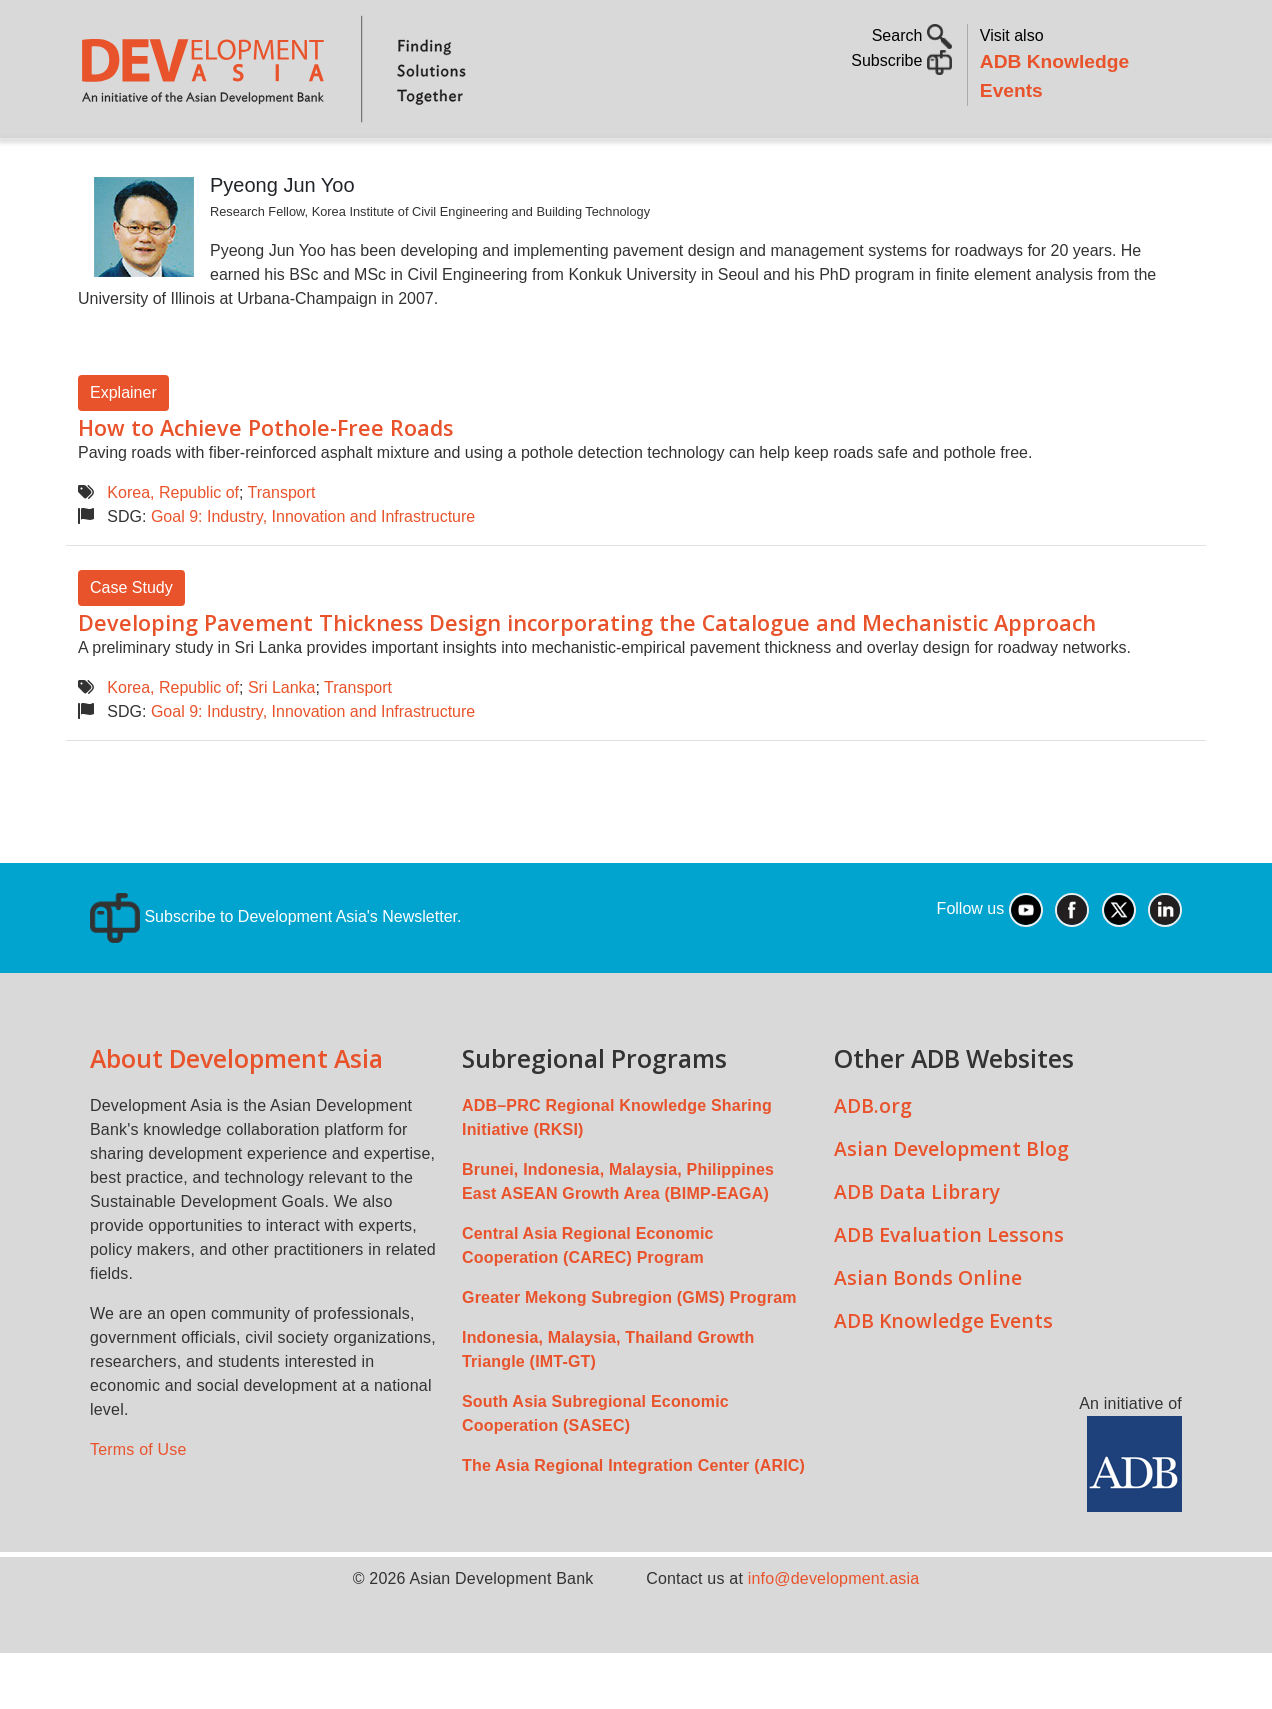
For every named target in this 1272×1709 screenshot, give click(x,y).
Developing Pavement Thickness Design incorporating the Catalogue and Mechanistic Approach (587, 678)
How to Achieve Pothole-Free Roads (265, 483)
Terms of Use (138, 1505)
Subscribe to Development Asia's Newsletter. (275, 972)
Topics (271, 165)
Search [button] (912, 35)
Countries (394, 165)
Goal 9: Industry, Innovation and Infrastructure (313, 572)
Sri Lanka (282, 743)
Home (107, 166)
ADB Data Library (917, 1247)
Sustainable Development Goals (613, 165)
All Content (837, 165)
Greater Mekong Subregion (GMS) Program (629, 1353)
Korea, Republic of (173, 548)
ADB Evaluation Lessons (949, 1290)
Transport (282, 548)
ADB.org (873, 1161)
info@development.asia (834, 1634)
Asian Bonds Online (928, 1333)
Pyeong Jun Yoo (282, 241)
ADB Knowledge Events (943, 1376)
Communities (970, 165)
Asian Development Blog (951, 1204)
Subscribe (901, 60)
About (183, 165)
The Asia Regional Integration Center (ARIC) (633, 1521)
